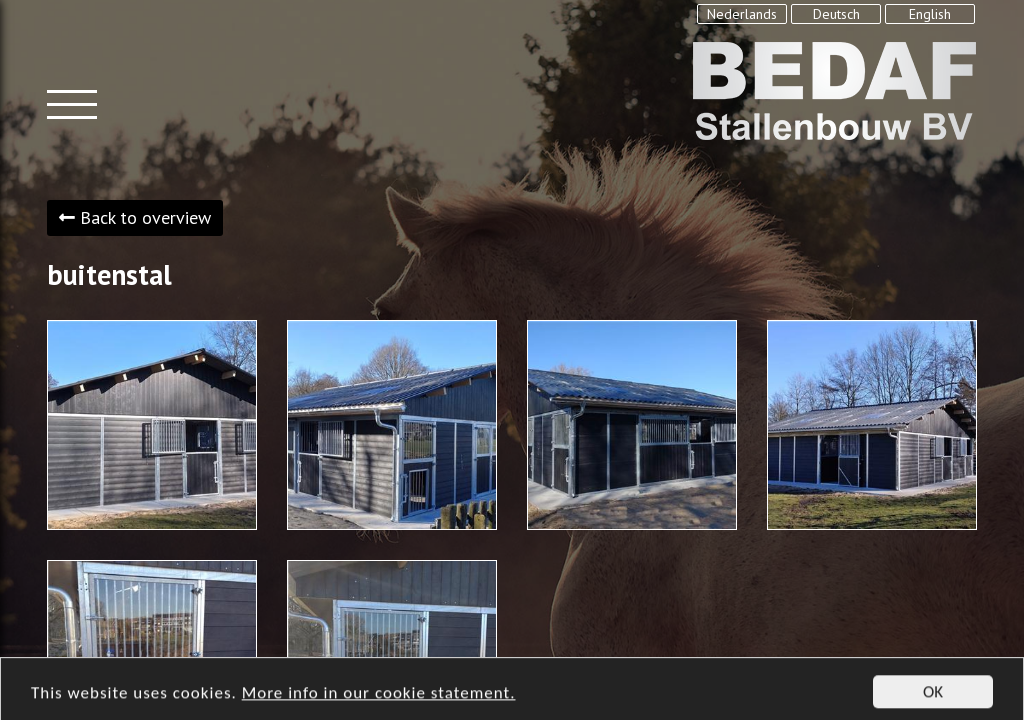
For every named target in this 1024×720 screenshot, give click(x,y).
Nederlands (742, 14)
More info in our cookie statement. (379, 702)
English (930, 14)
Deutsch (836, 14)
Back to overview (135, 217)
